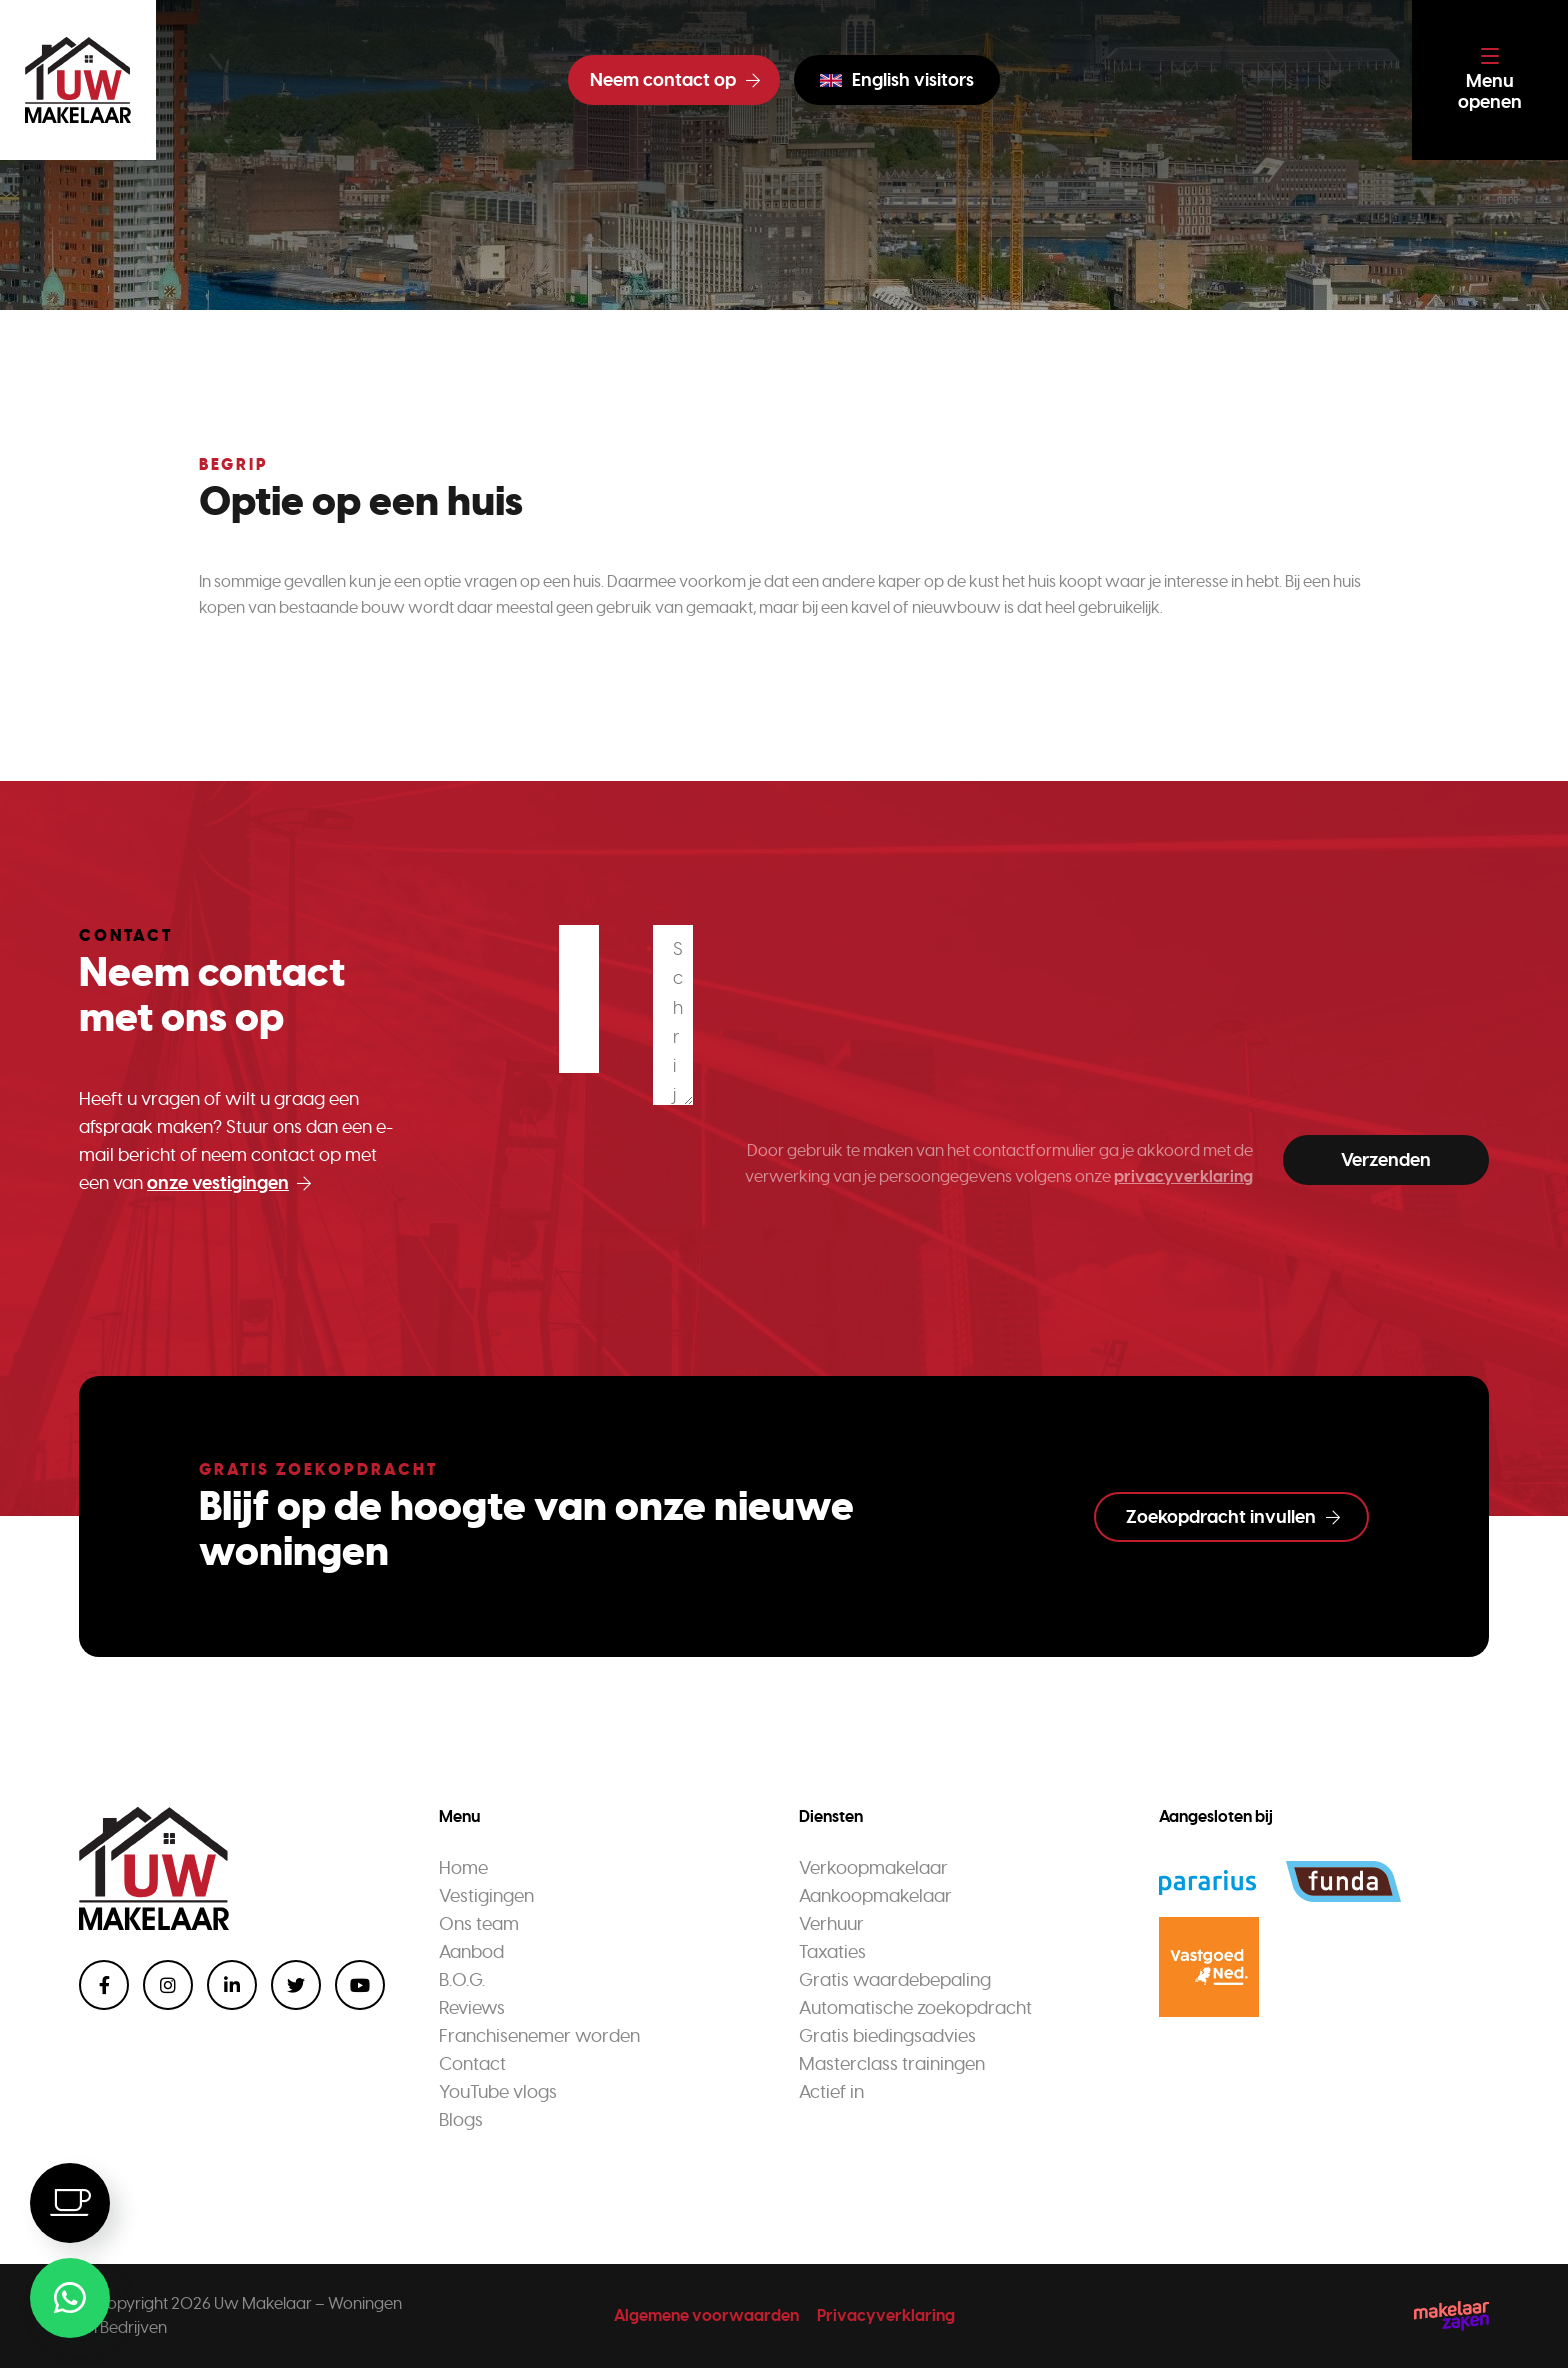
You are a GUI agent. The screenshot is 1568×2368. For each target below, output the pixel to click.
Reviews (472, 2008)
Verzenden (1386, 1160)
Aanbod (471, 1952)
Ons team (479, 1924)
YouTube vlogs (498, 2092)
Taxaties (832, 1952)
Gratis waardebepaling (895, 1980)
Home (463, 1868)
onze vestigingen (229, 1183)
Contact (472, 2064)
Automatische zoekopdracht (915, 2008)
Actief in (831, 2092)
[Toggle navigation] (1490, 80)
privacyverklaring (1183, 1176)
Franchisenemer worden (539, 2036)
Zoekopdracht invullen (1233, 1517)
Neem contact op (675, 80)
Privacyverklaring (886, 2315)
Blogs (461, 2120)
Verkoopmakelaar (873, 1868)
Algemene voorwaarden (706, 2315)
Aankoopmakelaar (875, 1896)
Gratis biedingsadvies (887, 2036)
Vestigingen (486, 1896)
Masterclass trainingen (892, 2064)
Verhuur (831, 1924)
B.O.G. (462, 1980)
